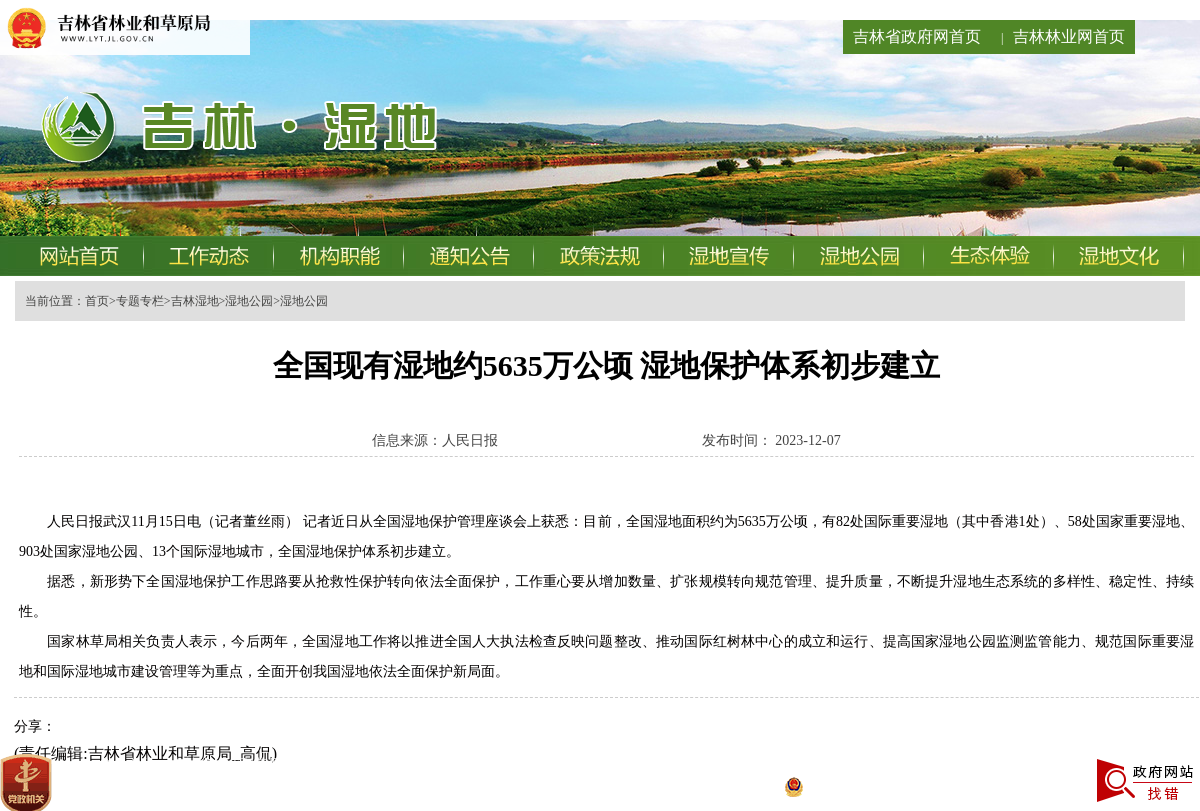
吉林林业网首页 (1069, 36)
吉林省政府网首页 (917, 36)
